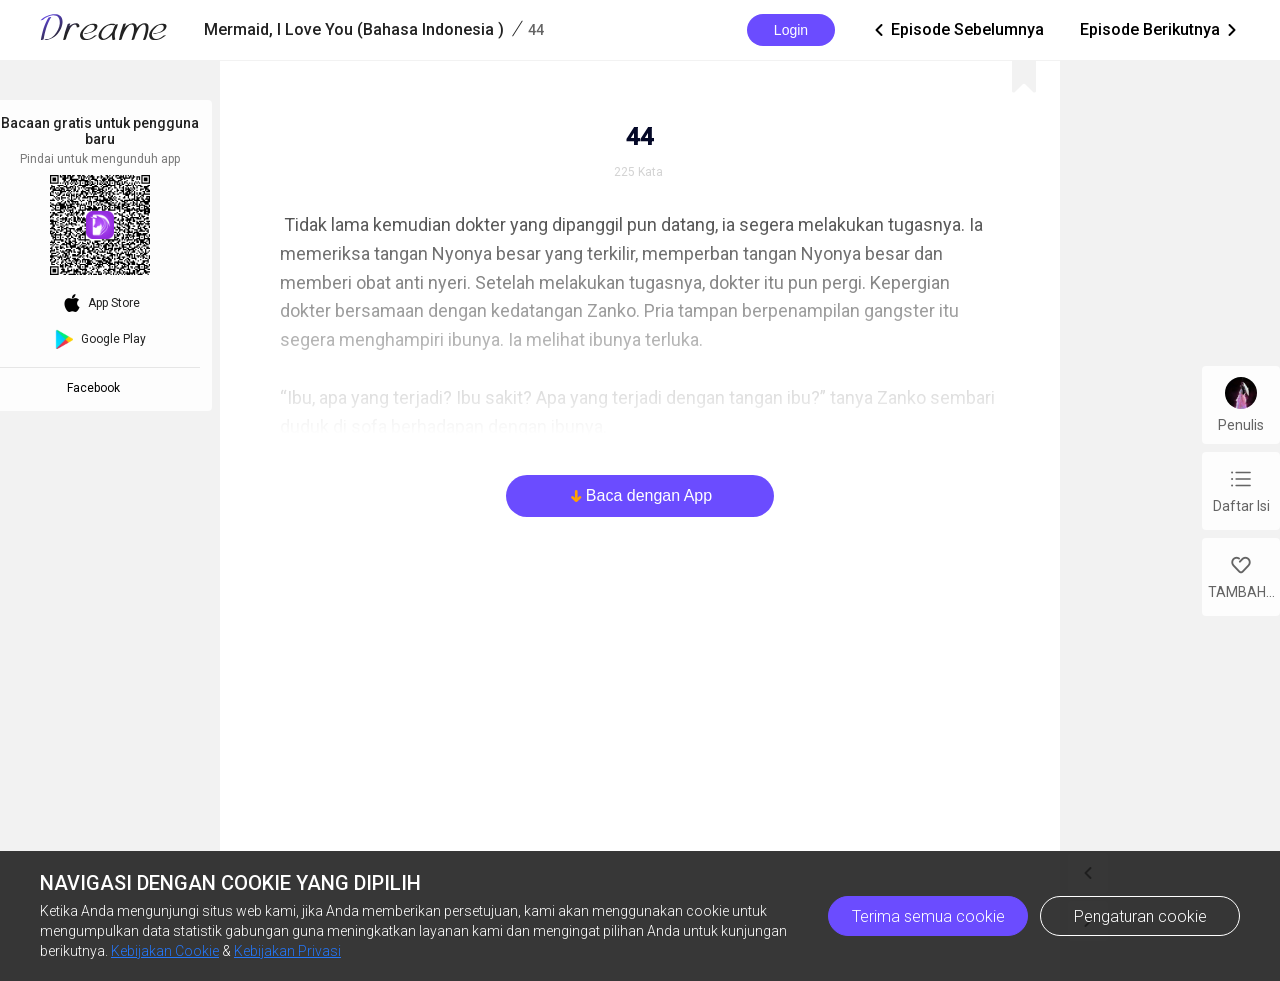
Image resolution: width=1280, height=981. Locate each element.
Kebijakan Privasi (287, 951)
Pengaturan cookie (1140, 916)
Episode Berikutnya (1160, 30)
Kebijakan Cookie (165, 951)
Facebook (96, 388)
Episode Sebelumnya (957, 30)
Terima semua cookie (928, 916)
